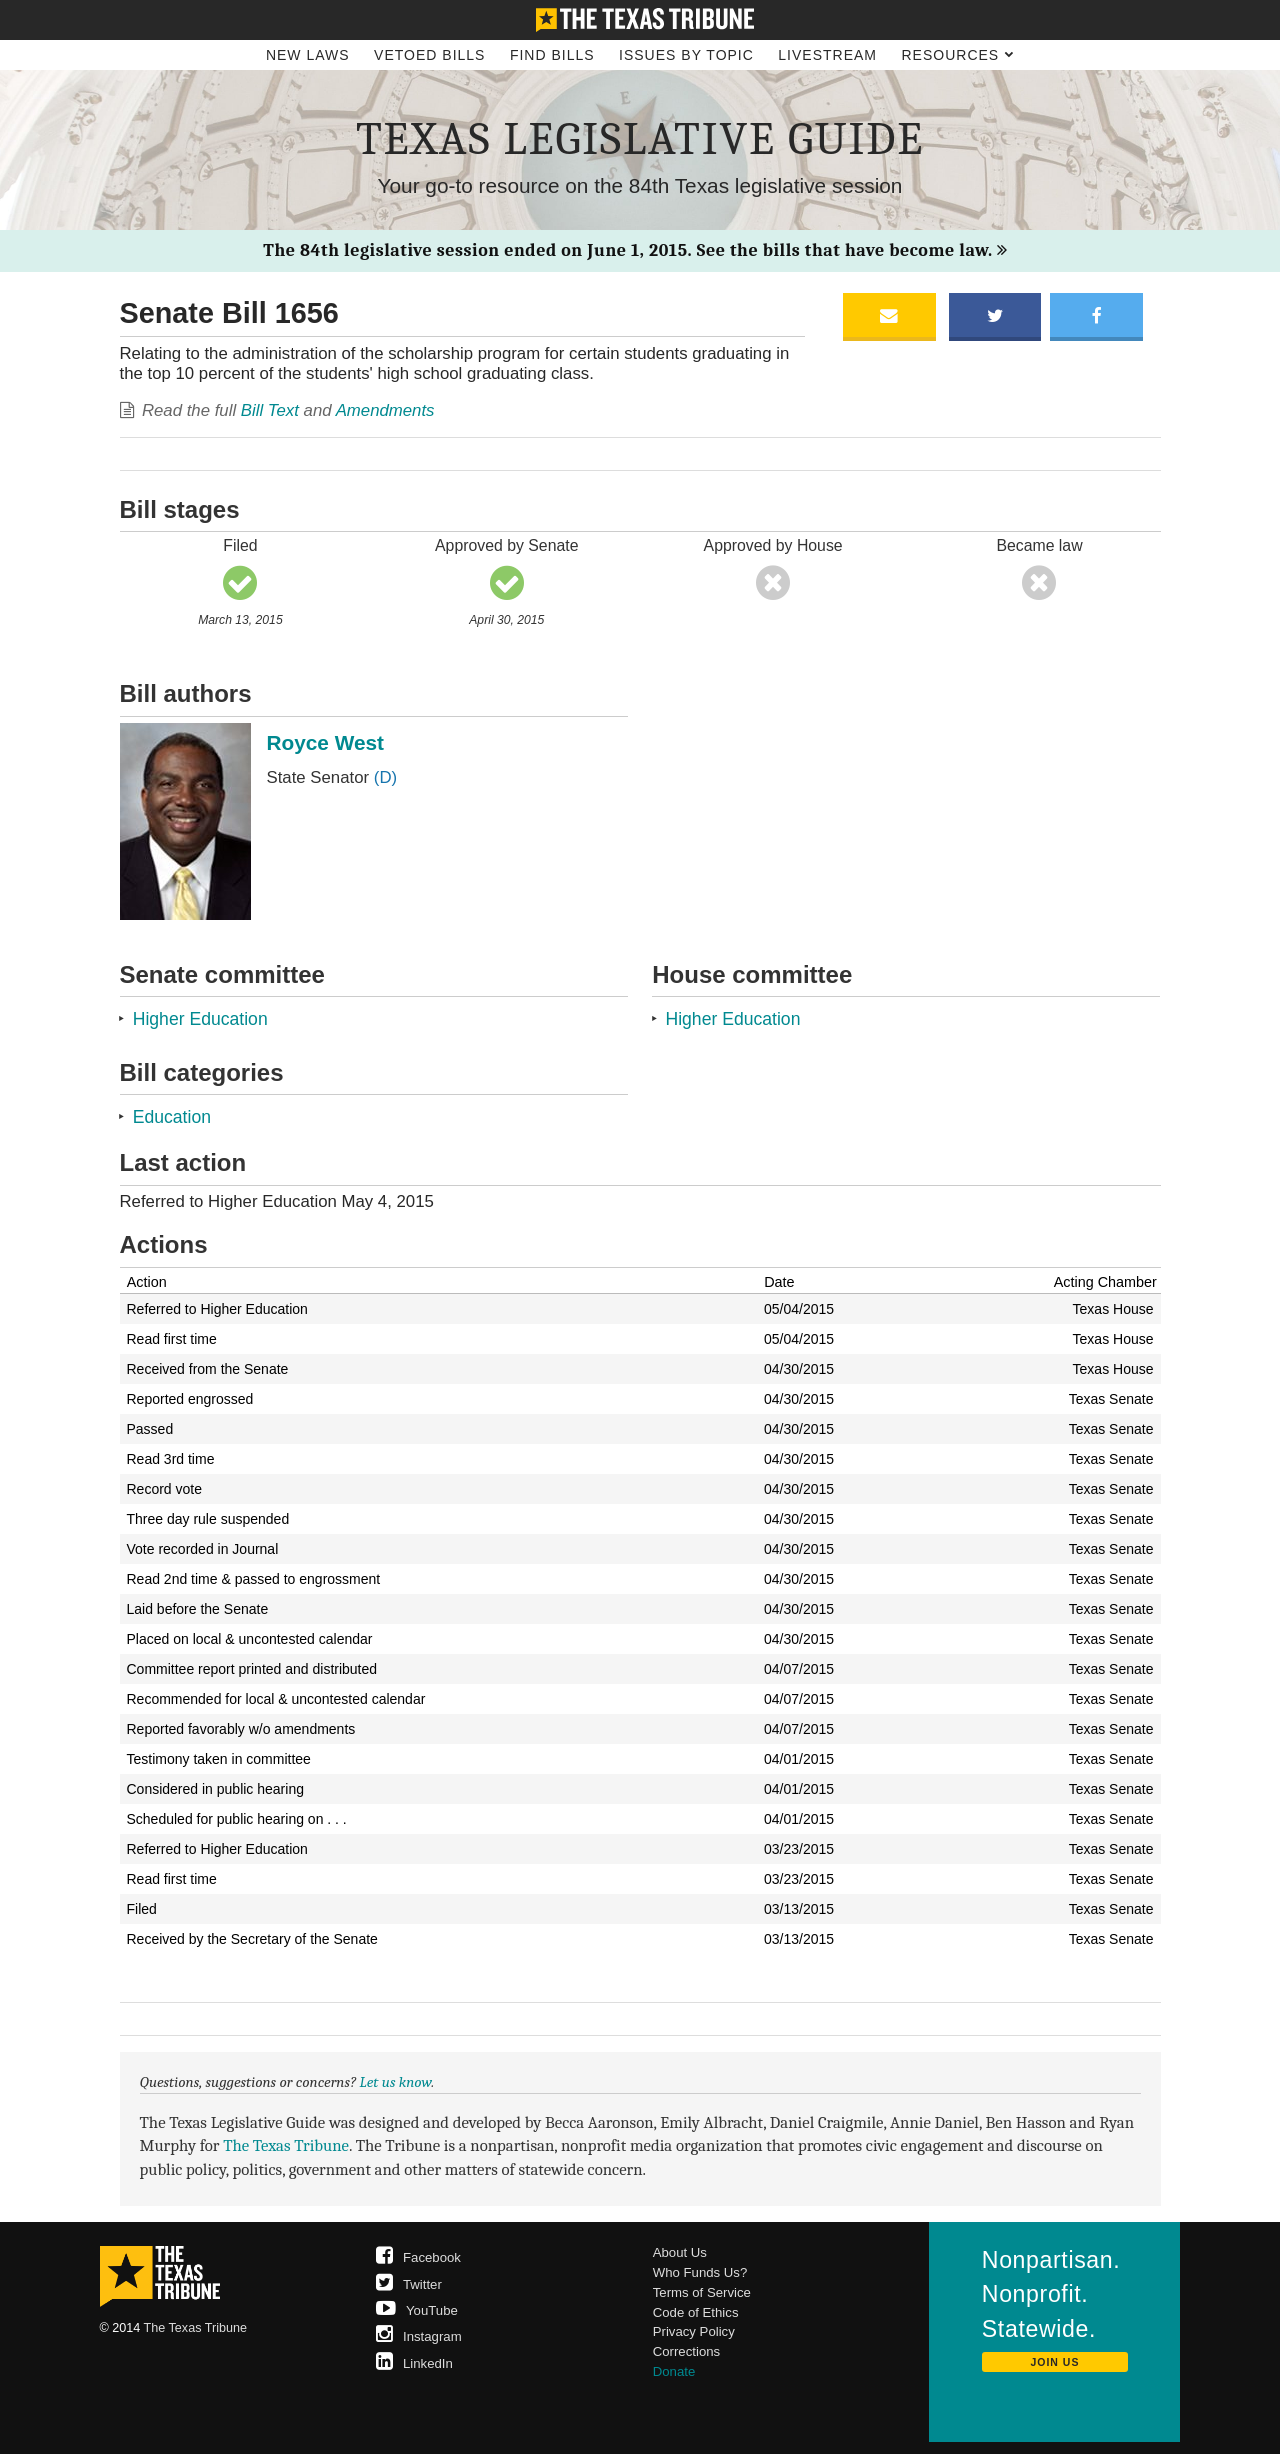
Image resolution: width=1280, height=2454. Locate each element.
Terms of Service (702, 2292)
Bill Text (270, 410)
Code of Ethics (696, 2312)
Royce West (326, 742)
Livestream (827, 55)
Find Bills (552, 55)
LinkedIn (414, 2363)
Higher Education (200, 1019)
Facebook (418, 2257)
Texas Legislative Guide (640, 139)
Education (172, 1117)
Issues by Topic (686, 55)
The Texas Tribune (286, 2145)
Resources (957, 55)
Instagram (419, 2336)
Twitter (409, 2284)
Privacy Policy (694, 2331)
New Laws (308, 55)
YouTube (417, 2310)
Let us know (396, 2082)
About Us (680, 2252)
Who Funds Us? (700, 2272)
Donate (674, 2371)
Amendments (385, 410)
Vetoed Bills (429, 55)
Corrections (686, 2351)
